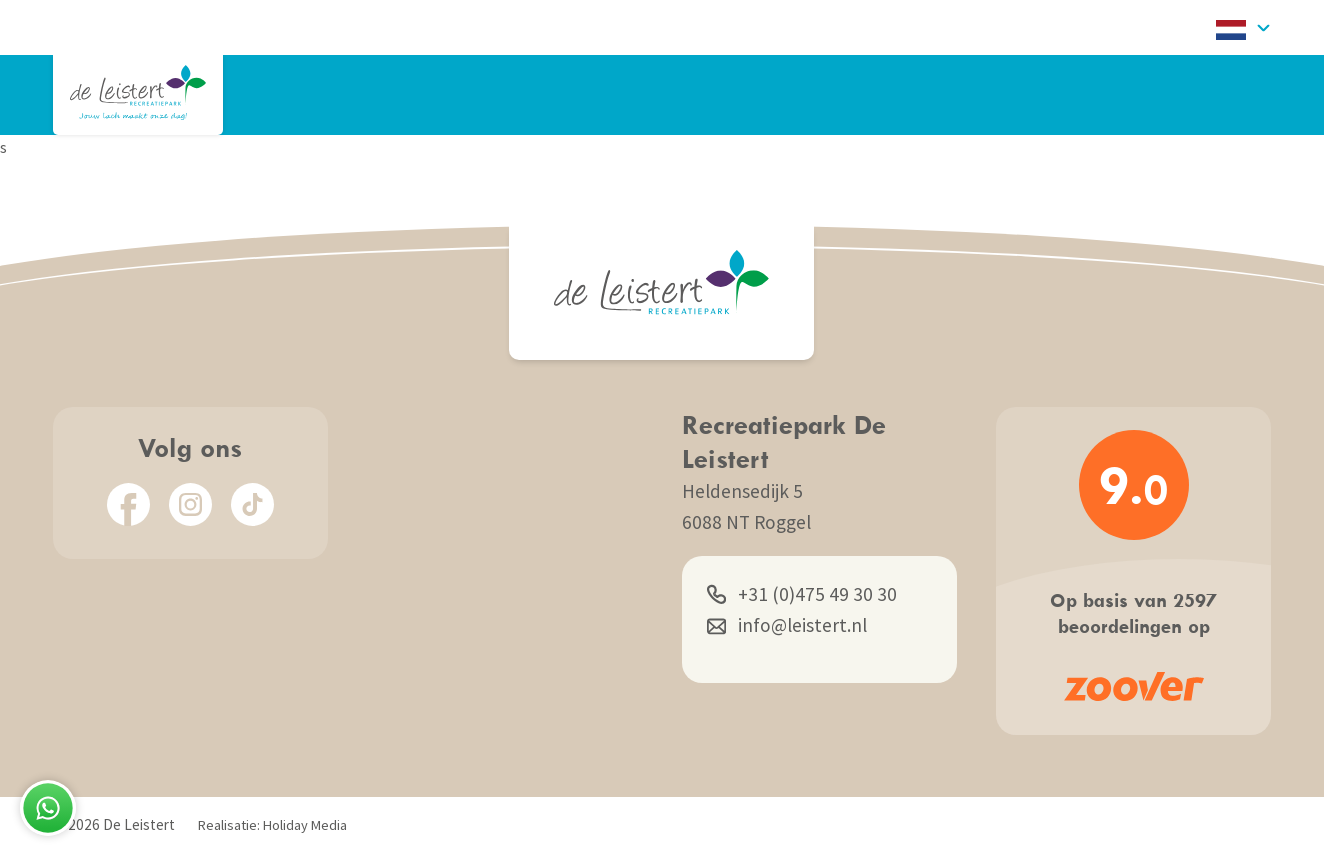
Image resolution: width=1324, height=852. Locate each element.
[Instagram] (190, 504)
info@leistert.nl (787, 625)
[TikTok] (252, 504)
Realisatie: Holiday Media (272, 825)
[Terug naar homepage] (138, 92)
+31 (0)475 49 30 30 (802, 594)
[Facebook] (128, 504)
